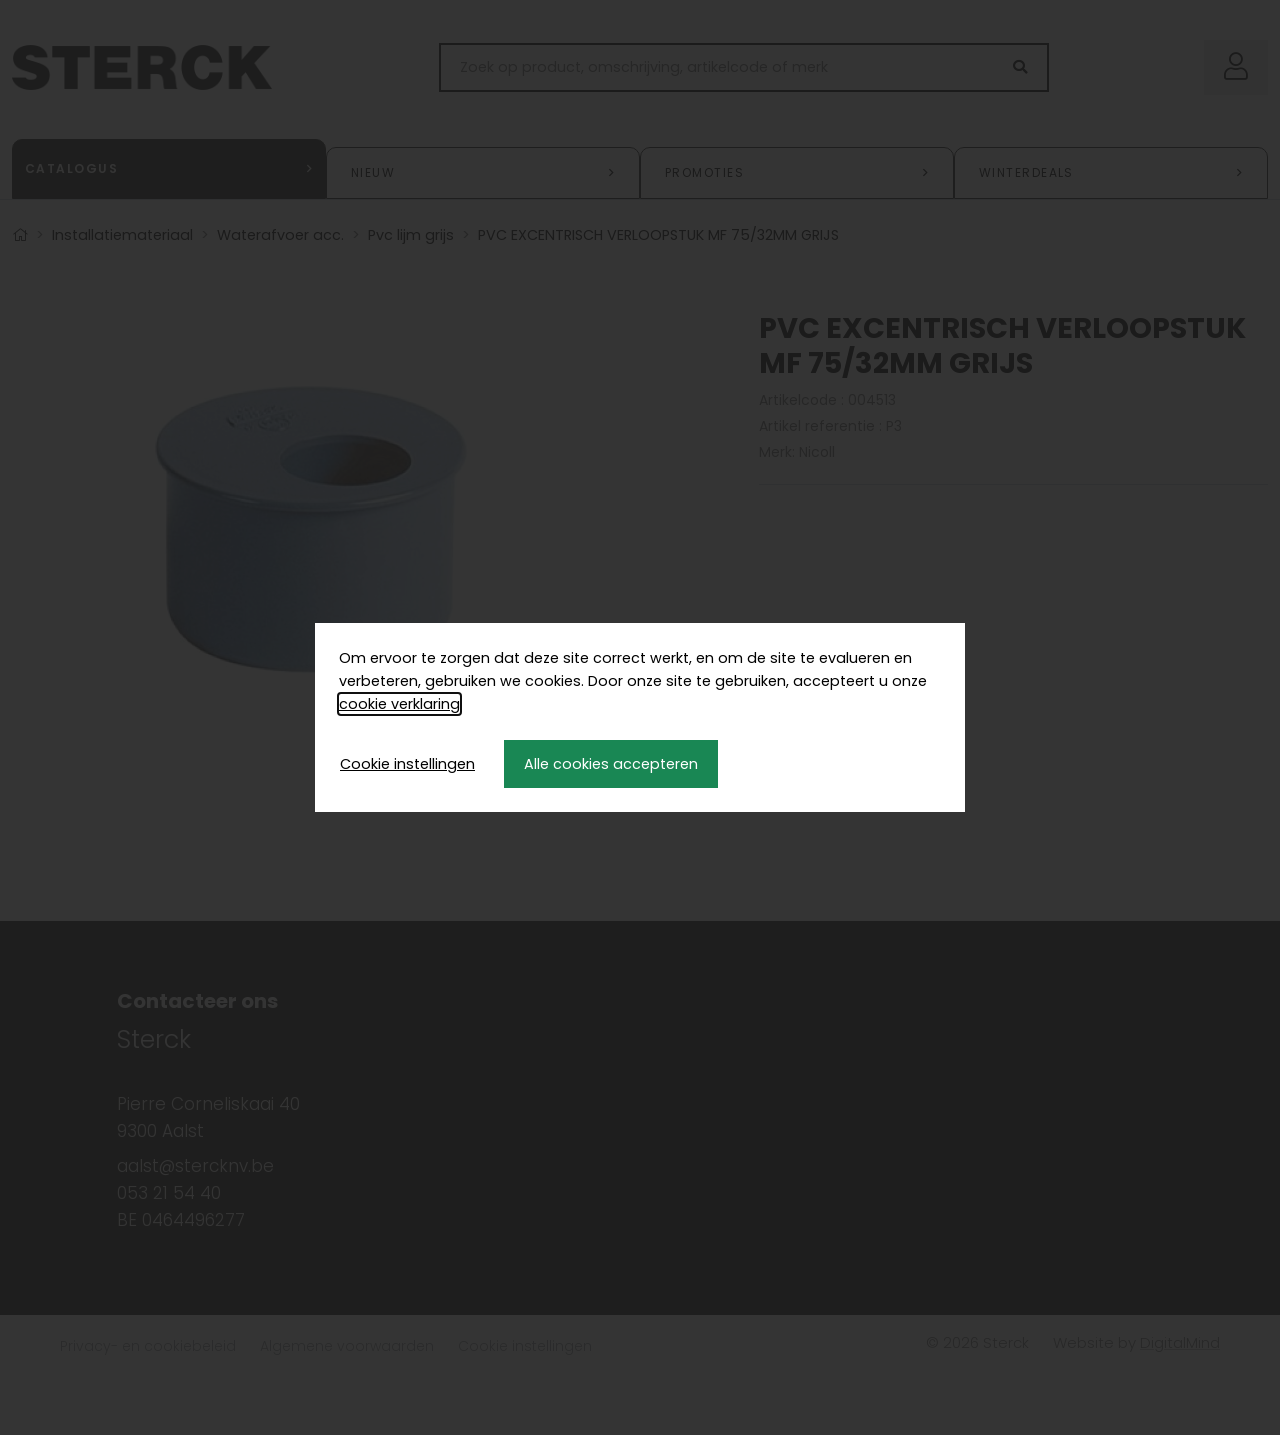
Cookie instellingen (407, 764)
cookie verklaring (399, 704)
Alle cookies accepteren (611, 764)
